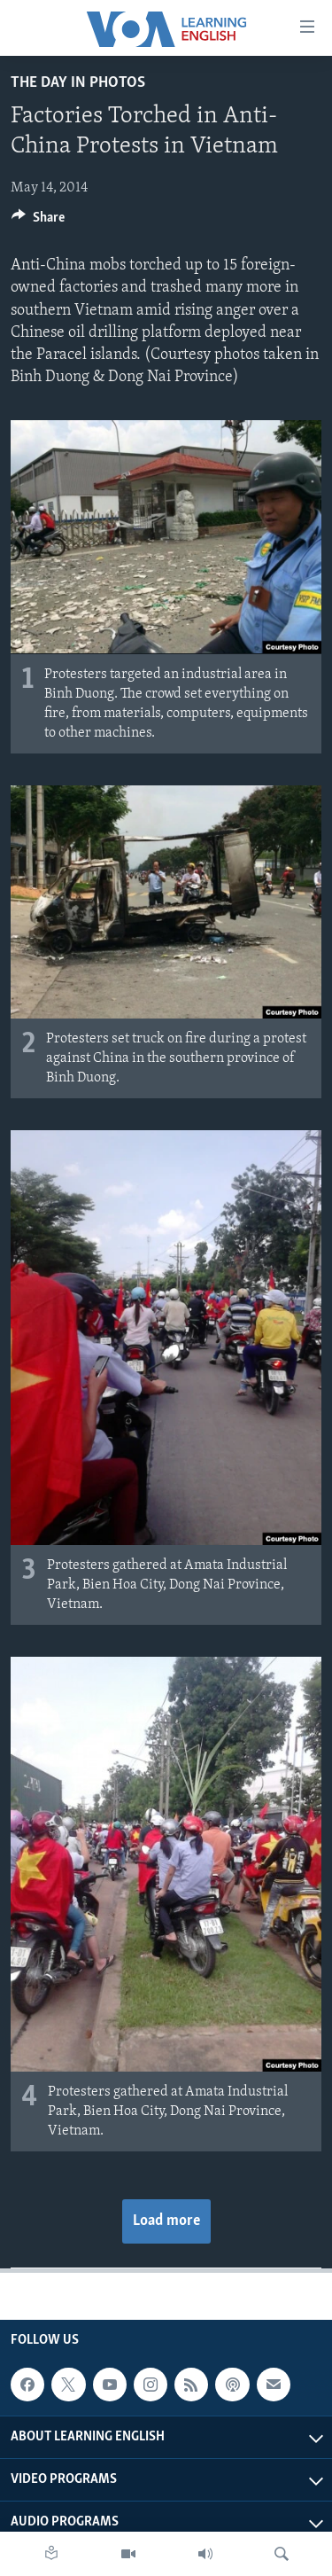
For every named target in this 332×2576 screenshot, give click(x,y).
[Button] (38, 221)
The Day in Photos (78, 82)
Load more (166, 2221)
